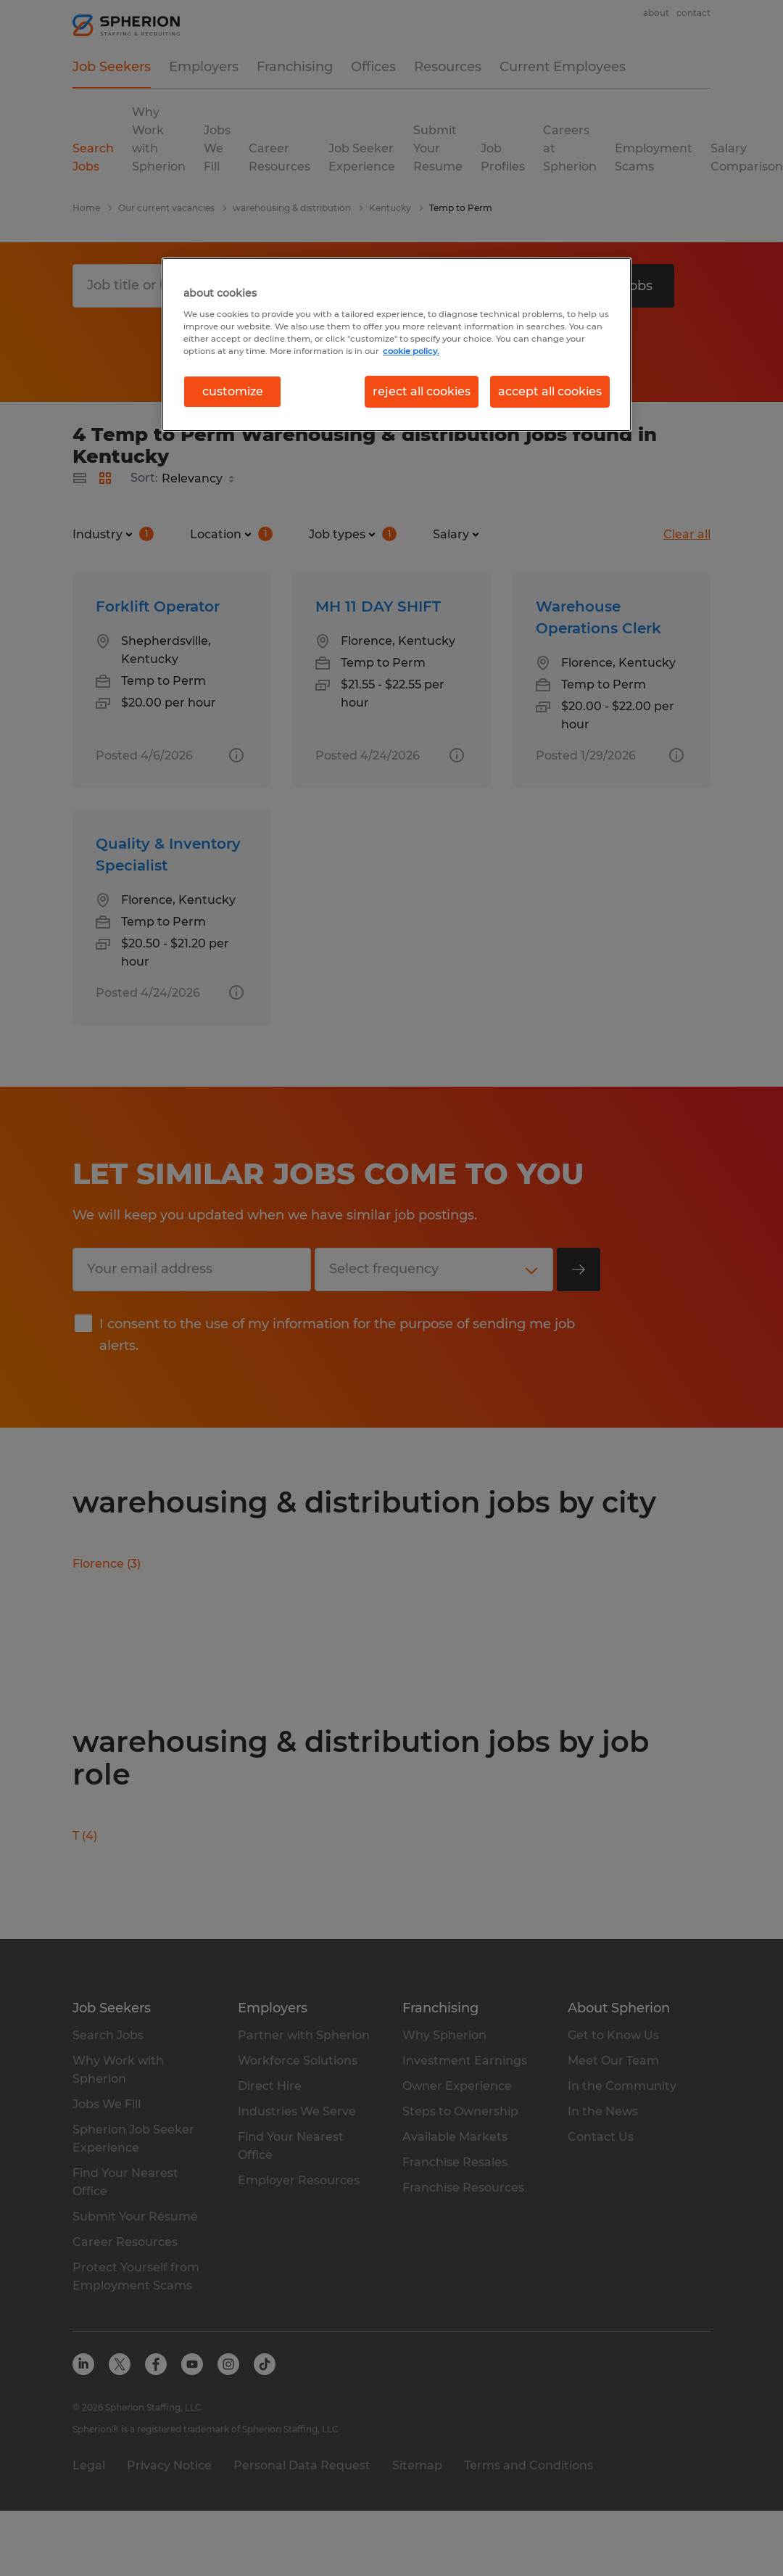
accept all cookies (550, 391)
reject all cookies (422, 391)
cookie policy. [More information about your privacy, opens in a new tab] (411, 351)
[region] (396, 345)
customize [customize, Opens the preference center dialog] (232, 391)
